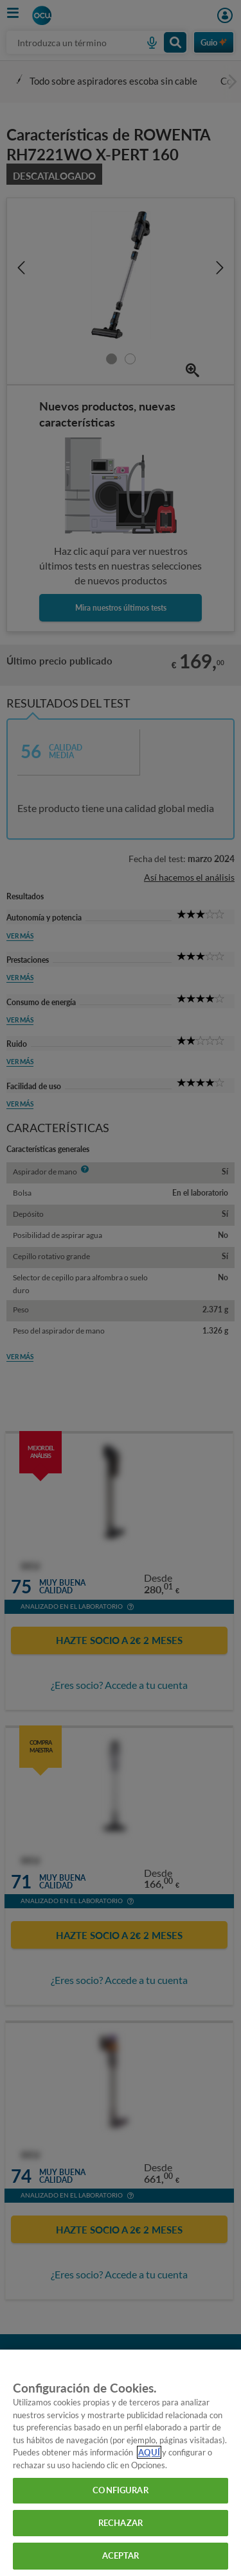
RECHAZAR (120, 2523)
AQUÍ (149, 2452)
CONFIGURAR (120, 2490)
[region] (120, 2463)
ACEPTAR (120, 2555)
